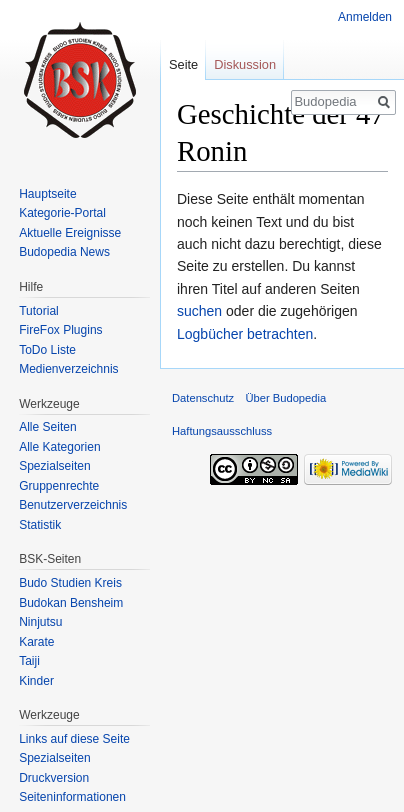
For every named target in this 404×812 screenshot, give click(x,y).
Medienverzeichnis (68, 369)
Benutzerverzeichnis (73, 505)
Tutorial (39, 311)
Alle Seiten (47, 427)
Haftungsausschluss (222, 431)
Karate (36, 642)
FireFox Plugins (60, 330)
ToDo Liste (47, 350)
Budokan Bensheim (71, 603)
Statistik (40, 525)
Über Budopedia (285, 398)
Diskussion (245, 64)
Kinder (36, 681)
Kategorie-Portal (62, 213)
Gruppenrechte (59, 486)
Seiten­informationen (72, 797)
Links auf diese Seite (74, 739)
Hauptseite (47, 194)
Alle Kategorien (59, 447)
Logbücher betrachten (245, 334)
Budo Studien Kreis (70, 583)
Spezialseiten (54, 466)
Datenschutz (203, 398)
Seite (183, 64)
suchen (199, 311)
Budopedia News (64, 252)
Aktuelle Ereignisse (70, 233)
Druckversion (54, 778)
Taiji (29, 661)
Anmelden (365, 17)
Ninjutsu (40, 622)
